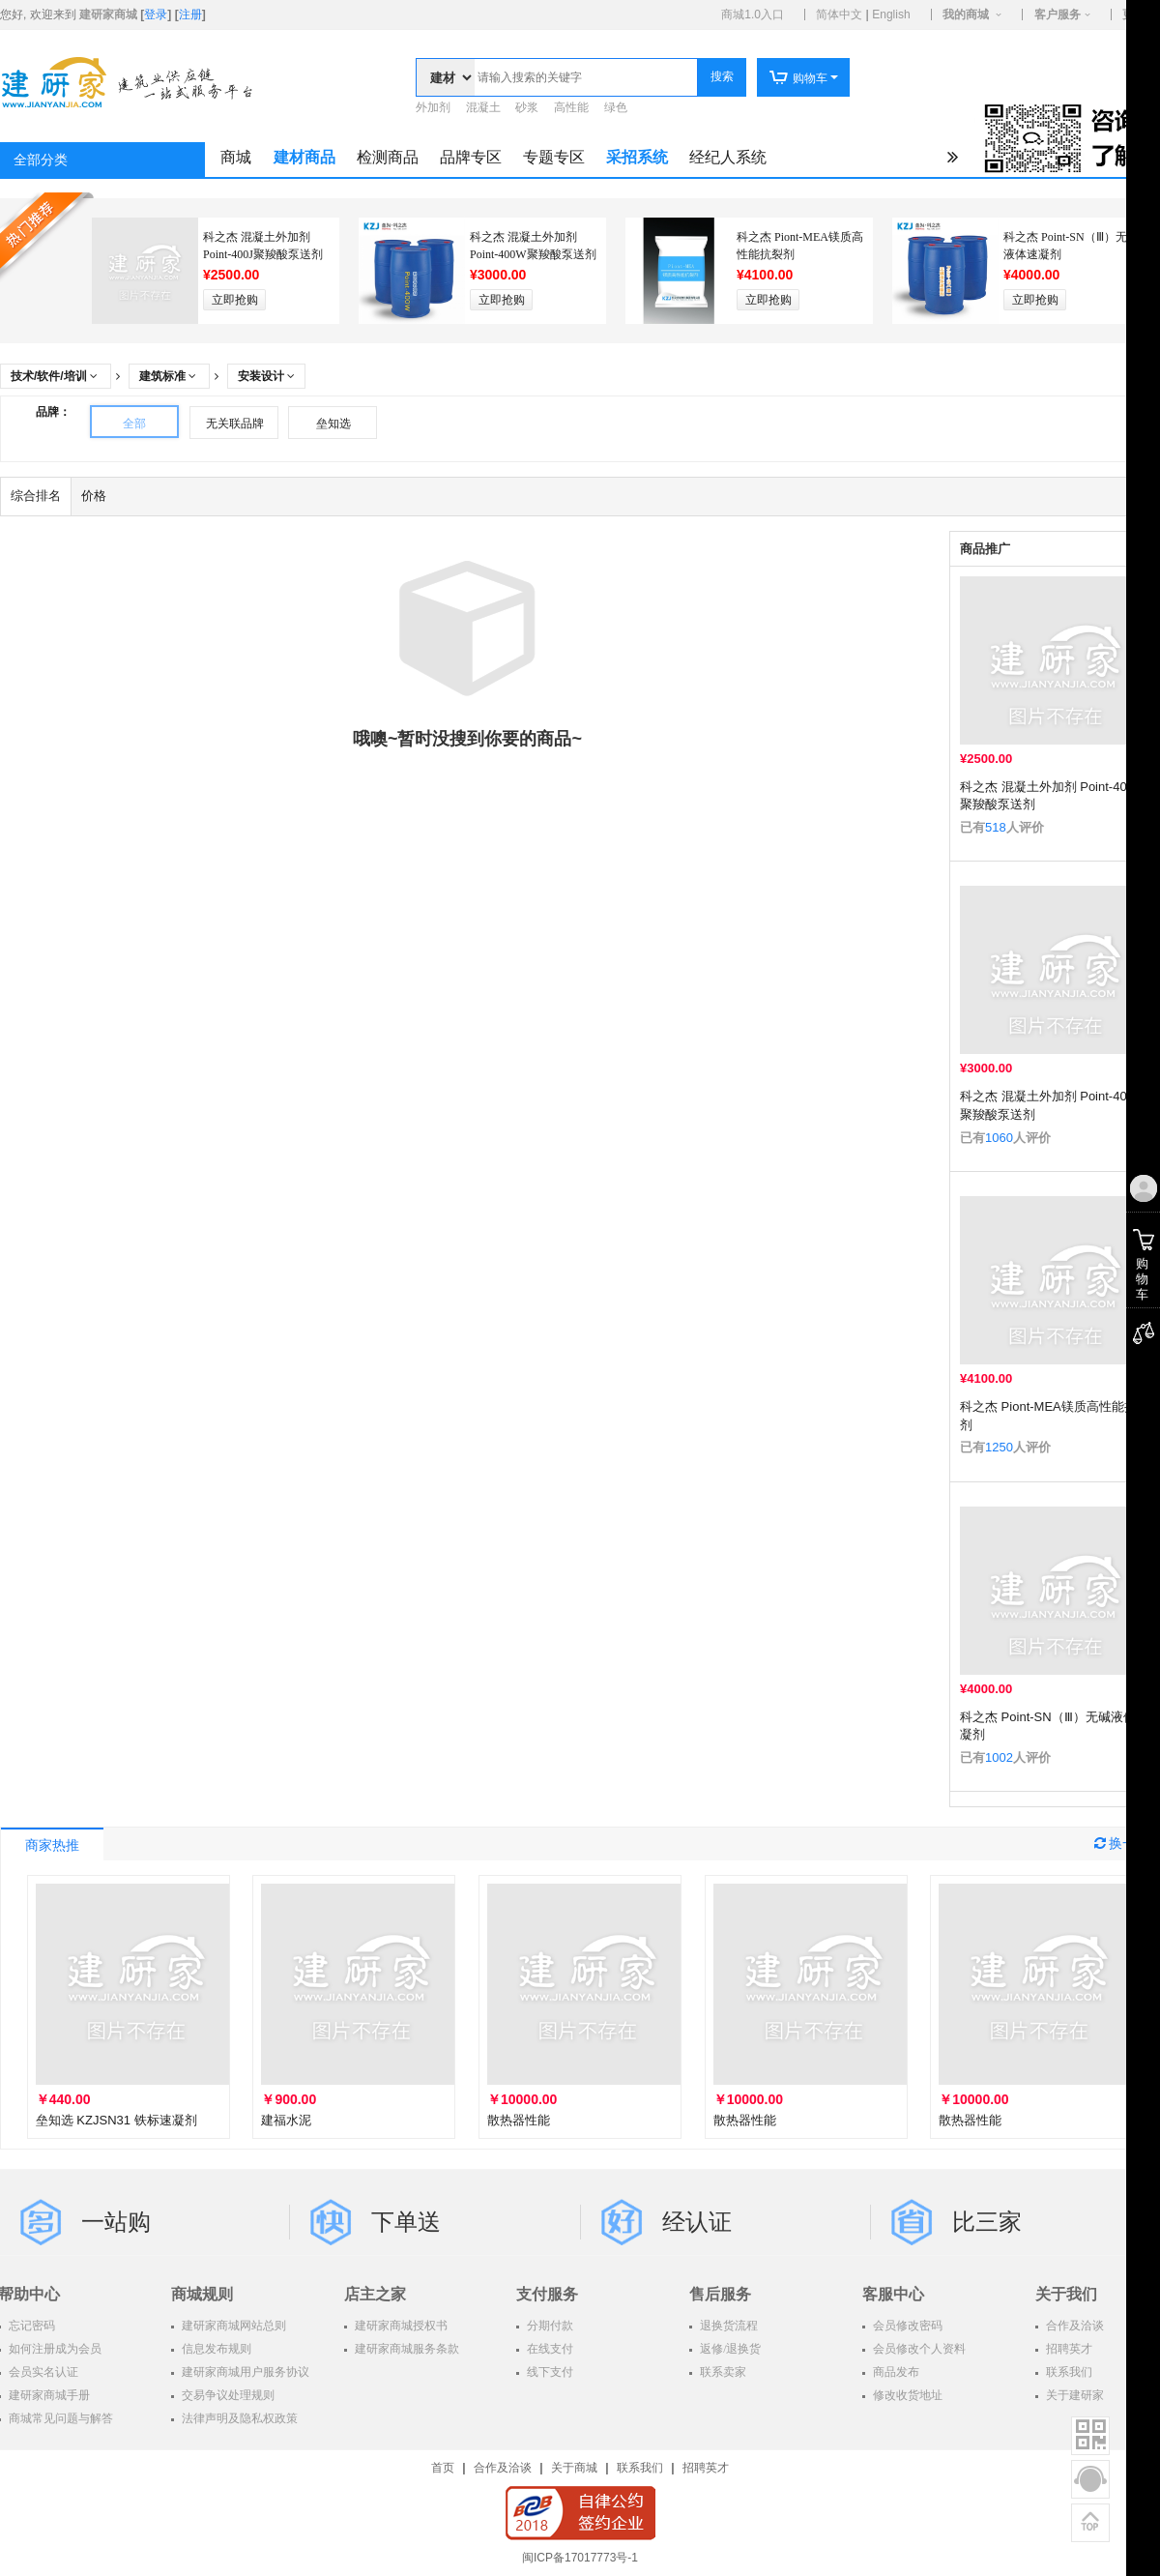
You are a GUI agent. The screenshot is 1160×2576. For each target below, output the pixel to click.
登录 (155, 14)
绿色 (615, 107)
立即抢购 (235, 300)
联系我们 (640, 2467)
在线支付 (548, 2349)
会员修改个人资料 (918, 2349)
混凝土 (483, 107)
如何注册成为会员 (54, 2349)
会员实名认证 (42, 2372)
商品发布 (894, 2372)
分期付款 (548, 2325)
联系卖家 (721, 2372)
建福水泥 (286, 2120)
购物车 (797, 78)
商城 (235, 157)
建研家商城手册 (48, 2395)
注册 (190, 14)
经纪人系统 (728, 157)
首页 (442, 2467)
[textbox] (586, 77)
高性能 (571, 107)
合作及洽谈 (503, 2467)
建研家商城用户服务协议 (244, 2372)
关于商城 (574, 2467)
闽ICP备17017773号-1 (580, 2557)
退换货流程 (727, 2325)
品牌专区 (471, 157)
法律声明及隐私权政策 (238, 2418)
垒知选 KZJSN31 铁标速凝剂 (116, 2120)
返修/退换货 (729, 2349)
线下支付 (548, 2372)
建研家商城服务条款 (405, 2349)
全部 (134, 423)
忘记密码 (30, 2325)
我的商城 (965, 14)
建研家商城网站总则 (232, 2325)
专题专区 (554, 157)
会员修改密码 (906, 2325)
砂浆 (526, 107)
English (891, 14)
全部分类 (41, 160)
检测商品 (388, 157)
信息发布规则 (215, 2349)
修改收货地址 (906, 2395)
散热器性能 (518, 2120)
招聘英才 (705, 2467)
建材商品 (304, 157)
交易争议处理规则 (227, 2395)
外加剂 (433, 107)
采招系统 (637, 157)
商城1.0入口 (752, 14)
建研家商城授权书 (400, 2325)
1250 (999, 1447)
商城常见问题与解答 (59, 2418)
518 (995, 827)
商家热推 (52, 1845)
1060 (999, 1137)
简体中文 (839, 14)
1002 (999, 1757)
